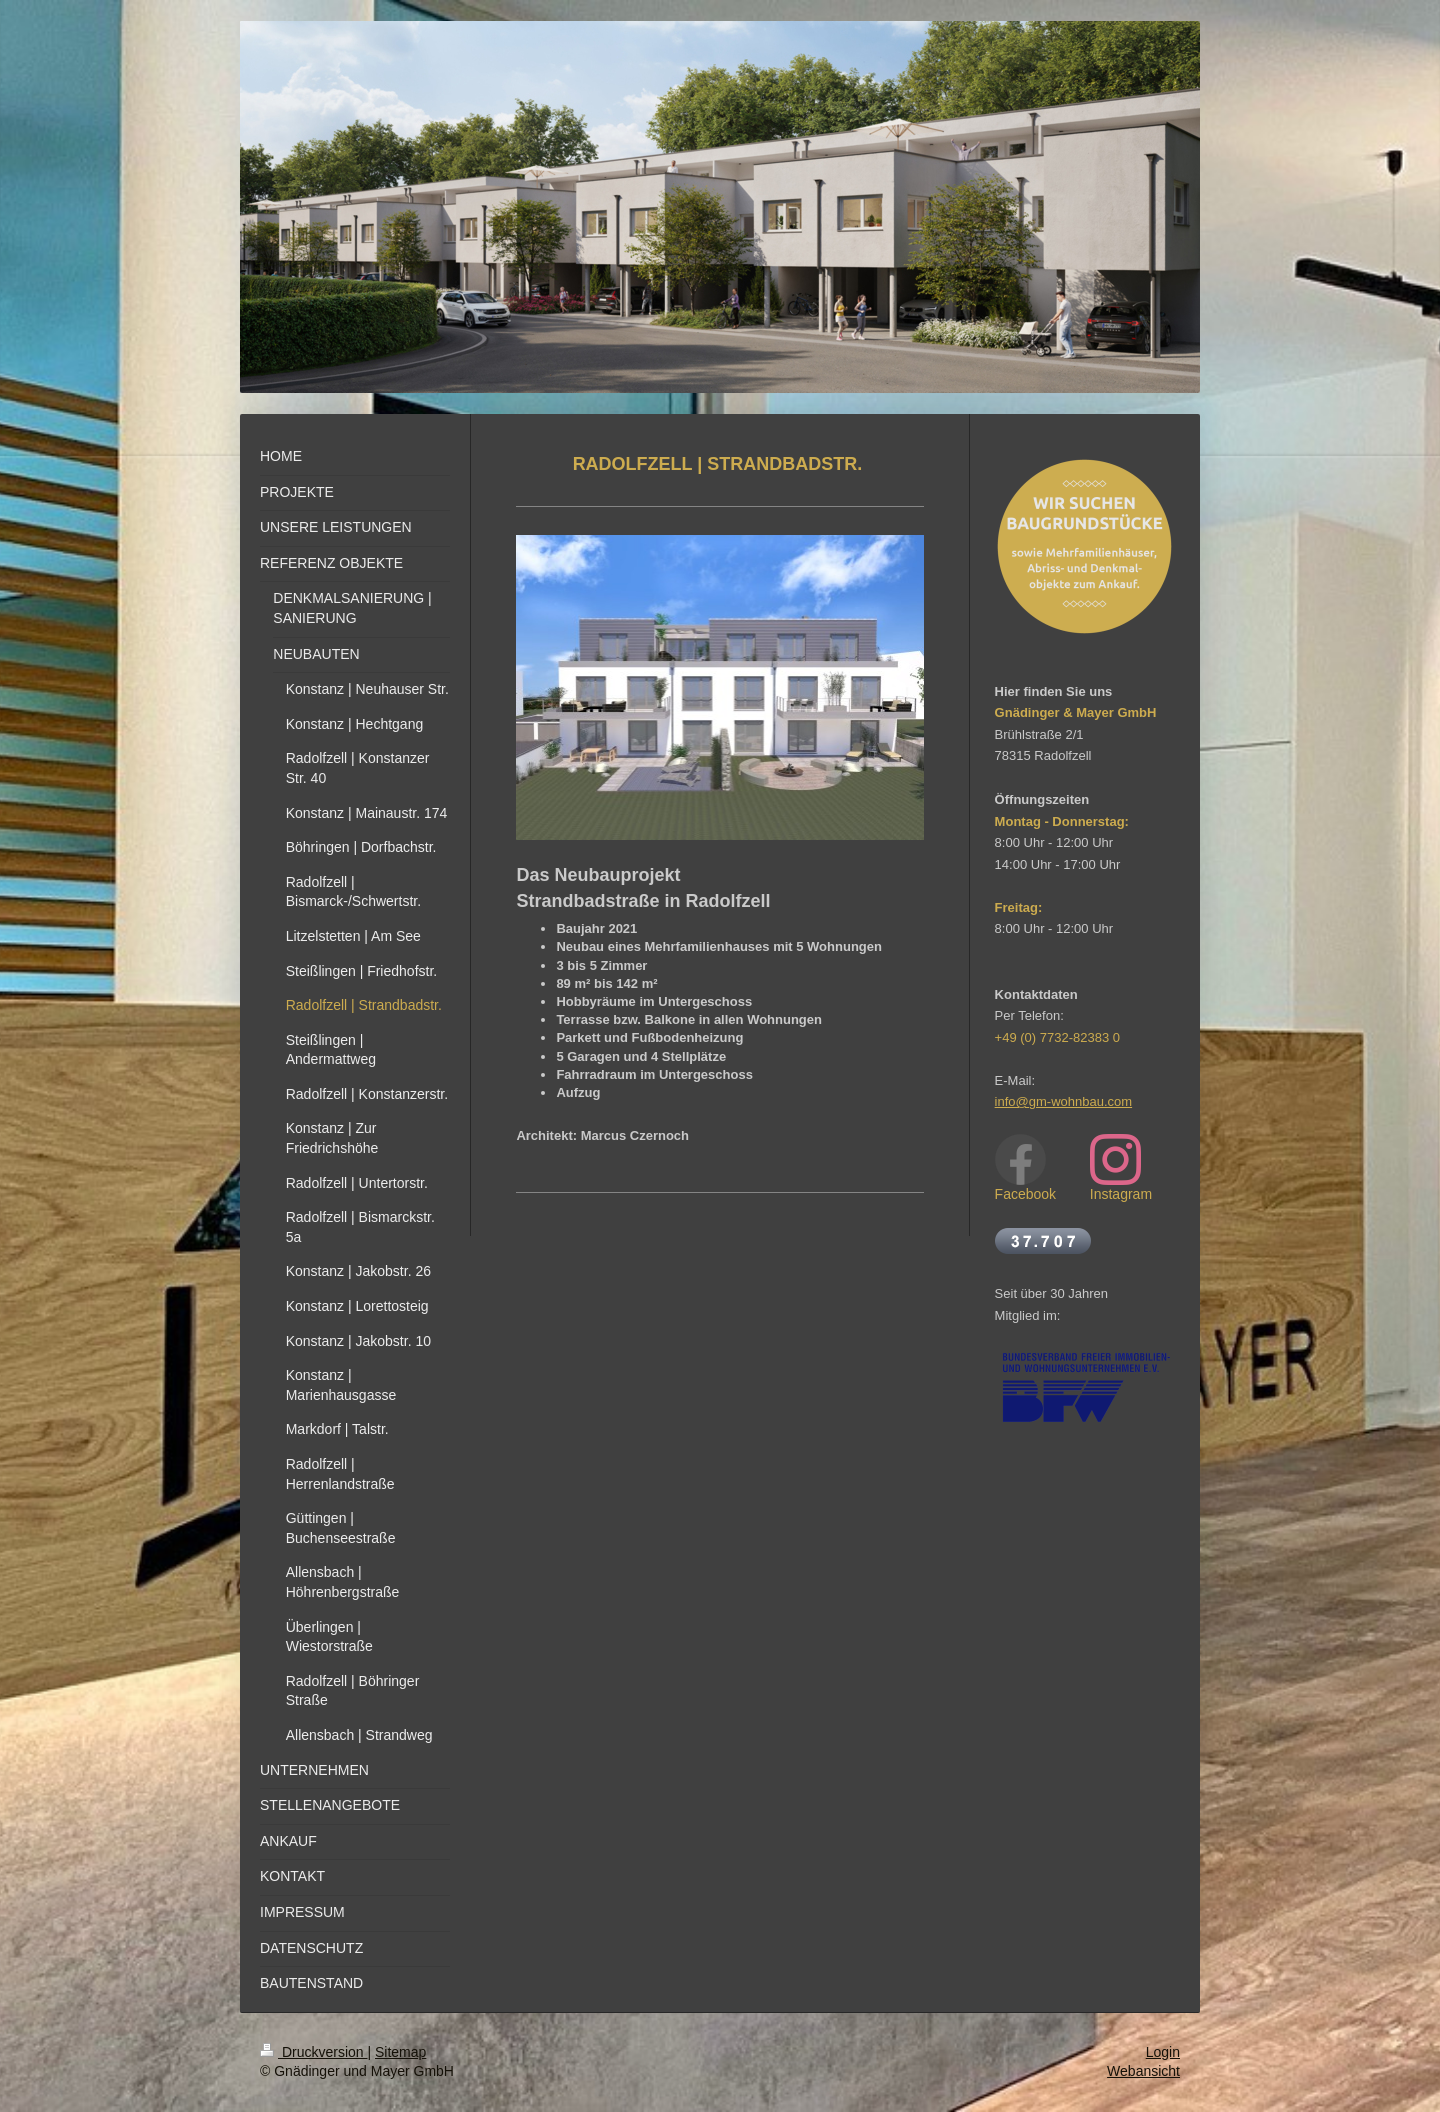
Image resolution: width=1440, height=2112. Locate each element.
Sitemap (400, 2052)
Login (1163, 2052)
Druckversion (313, 2052)
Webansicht (1143, 2071)
